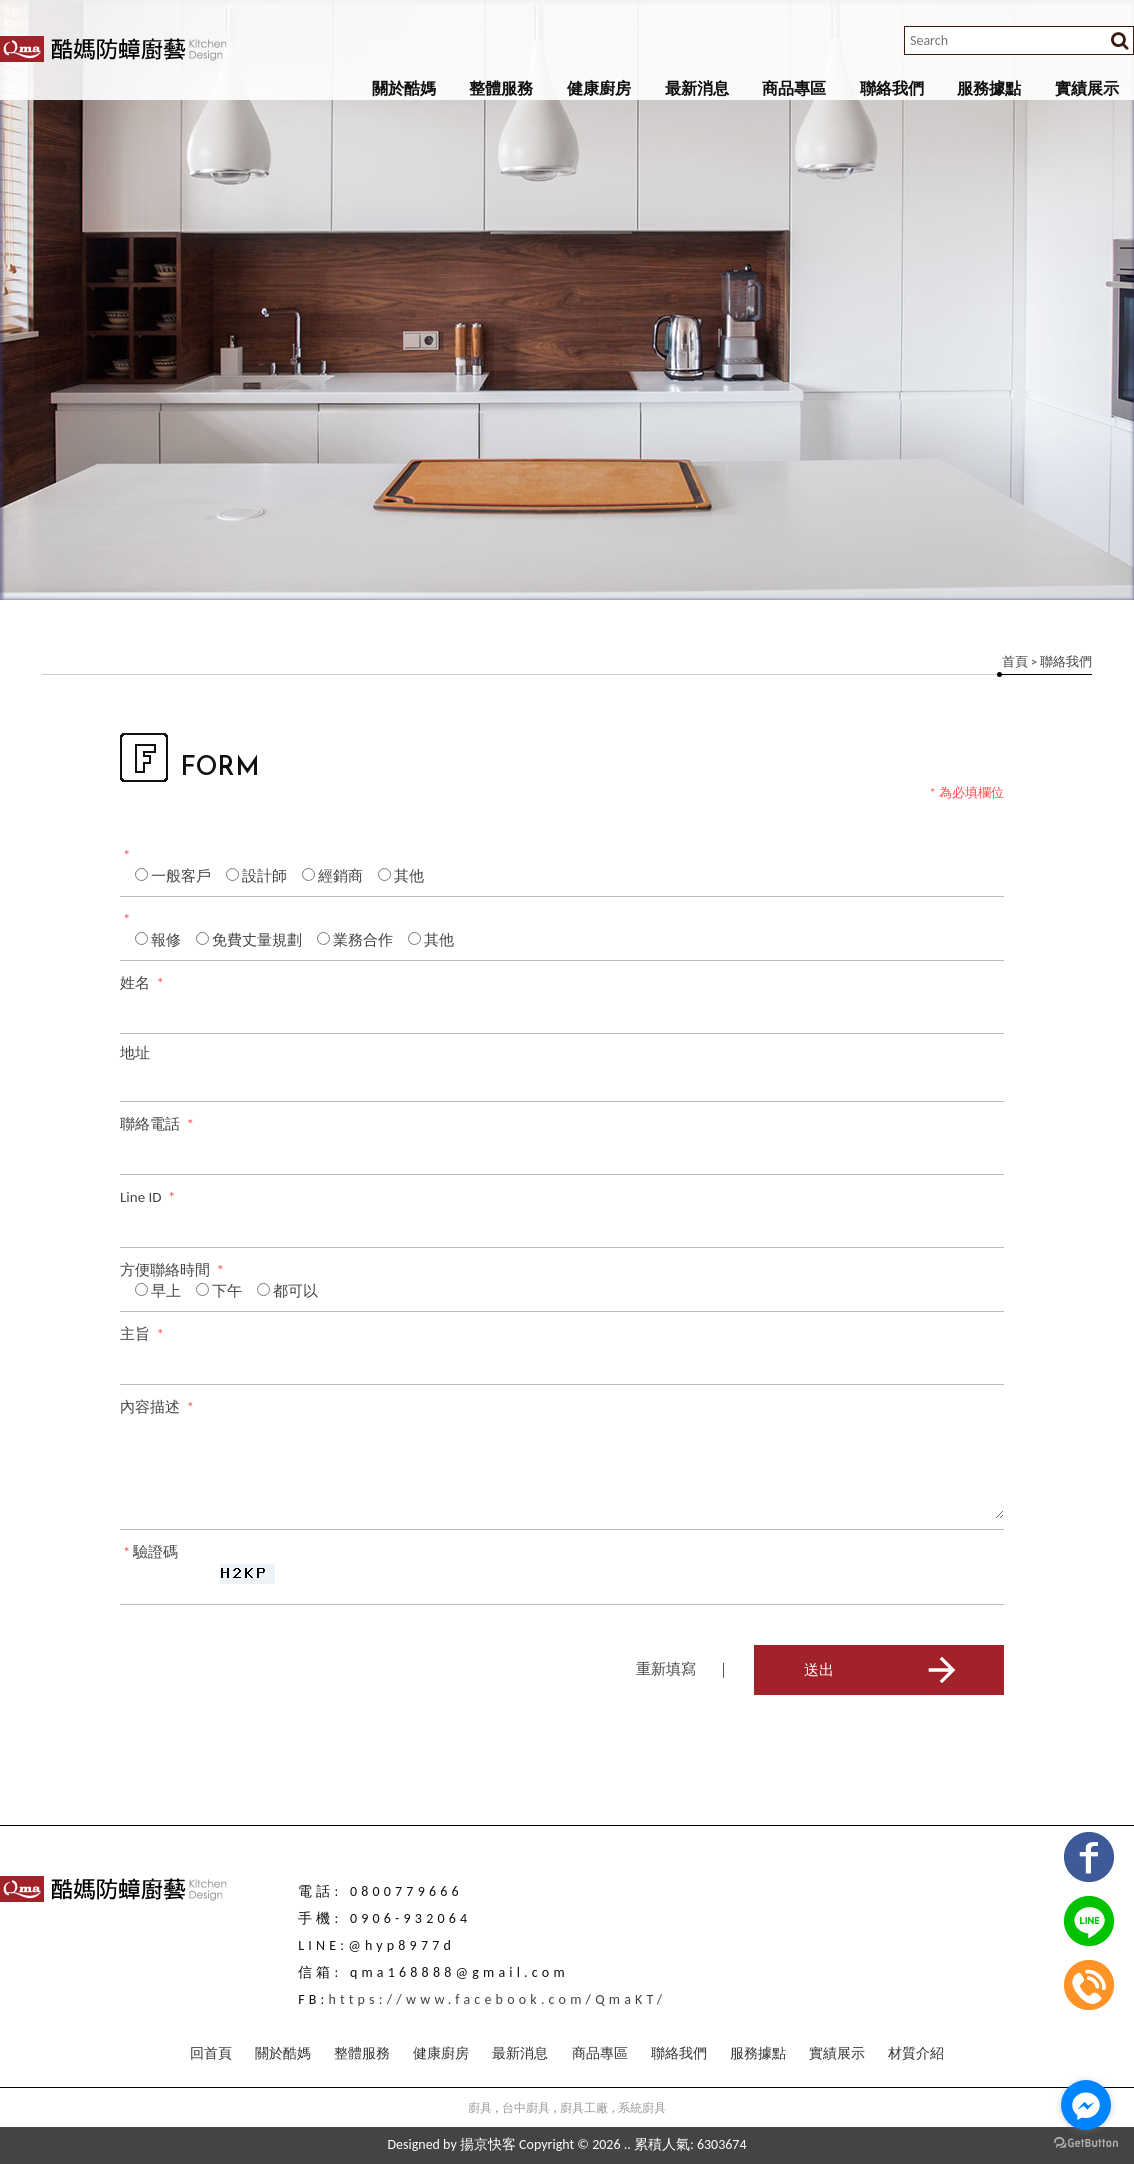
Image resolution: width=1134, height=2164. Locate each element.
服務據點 (989, 88)
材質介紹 (916, 2053)
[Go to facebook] (1086, 2105)
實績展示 (1087, 88)
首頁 (1015, 661)
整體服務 (501, 88)
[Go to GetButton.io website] (1086, 2143)
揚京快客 (488, 2144)
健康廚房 (599, 88)
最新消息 (697, 88)
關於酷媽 (404, 88)
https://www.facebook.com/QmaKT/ (498, 1999)
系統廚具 (642, 2108)
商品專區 (794, 88)
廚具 (480, 2108)
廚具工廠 (584, 2108)
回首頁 (211, 2053)
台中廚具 (526, 2108)
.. (627, 2144)
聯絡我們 (892, 88)
